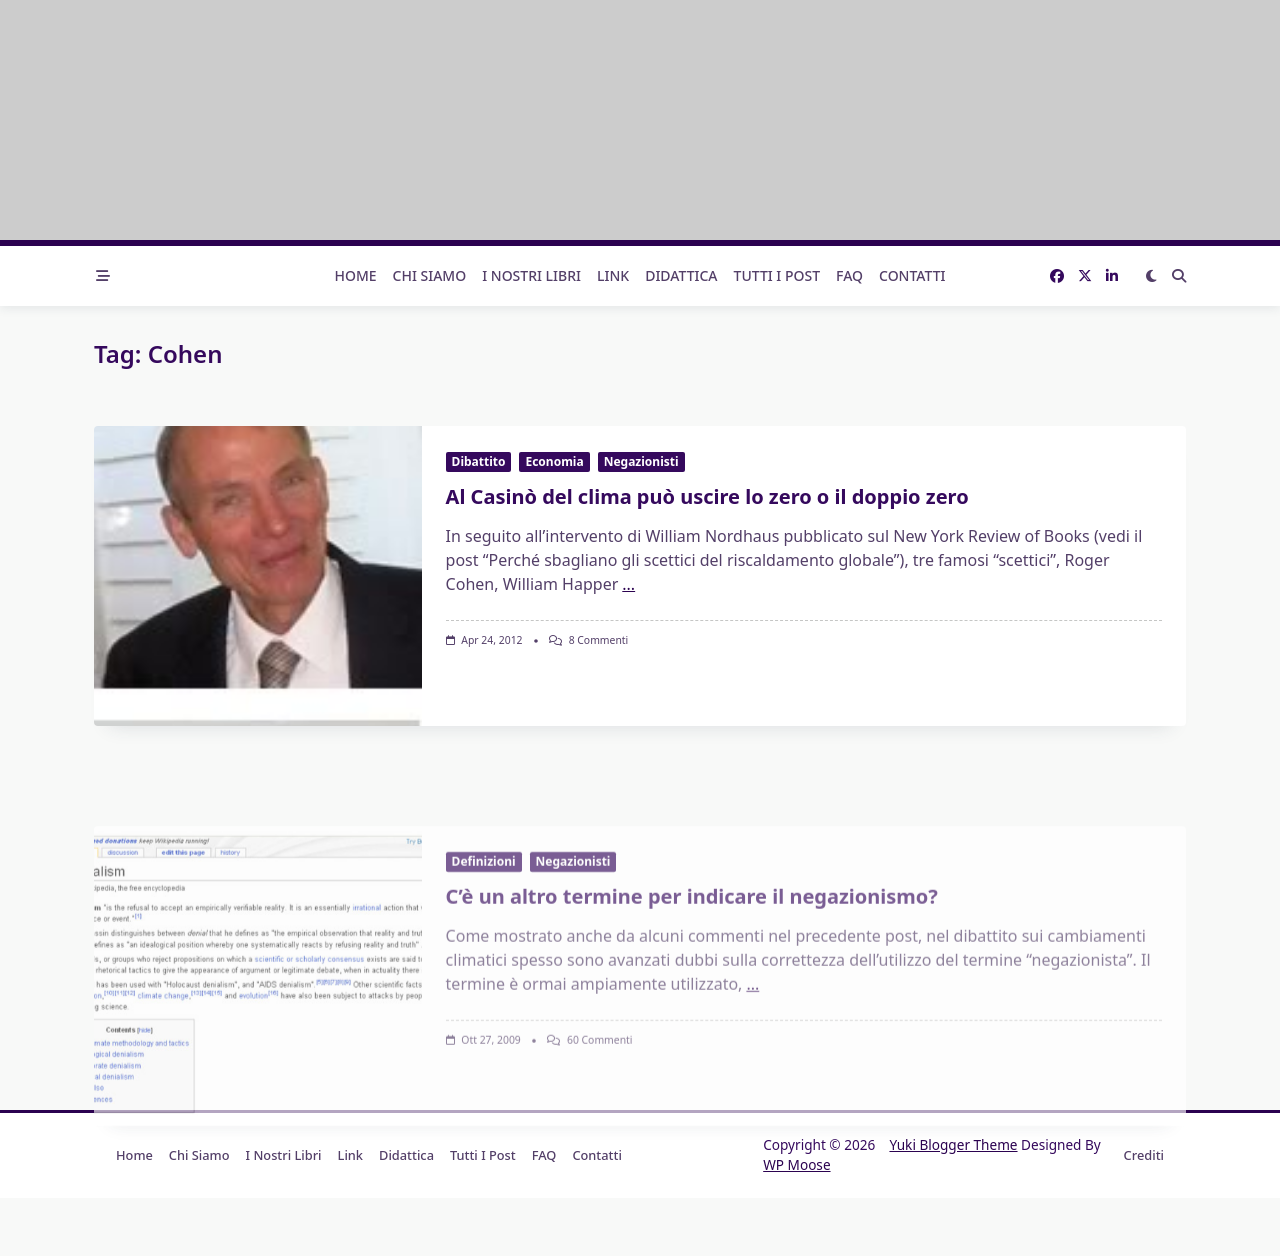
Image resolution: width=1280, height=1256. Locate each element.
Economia (554, 461)
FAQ (849, 275)
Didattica (681, 275)
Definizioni (484, 972)
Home (355, 275)
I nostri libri (531, 275)
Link (613, 275)
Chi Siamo (430, 275)
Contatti (912, 275)
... (628, 584)
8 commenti (599, 640)
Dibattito (479, 461)
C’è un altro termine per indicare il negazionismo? (692, 1007)
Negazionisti (641, 461)
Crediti (1144, 1155)
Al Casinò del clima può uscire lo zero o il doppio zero (707, 496)
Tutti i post (777, 275)
